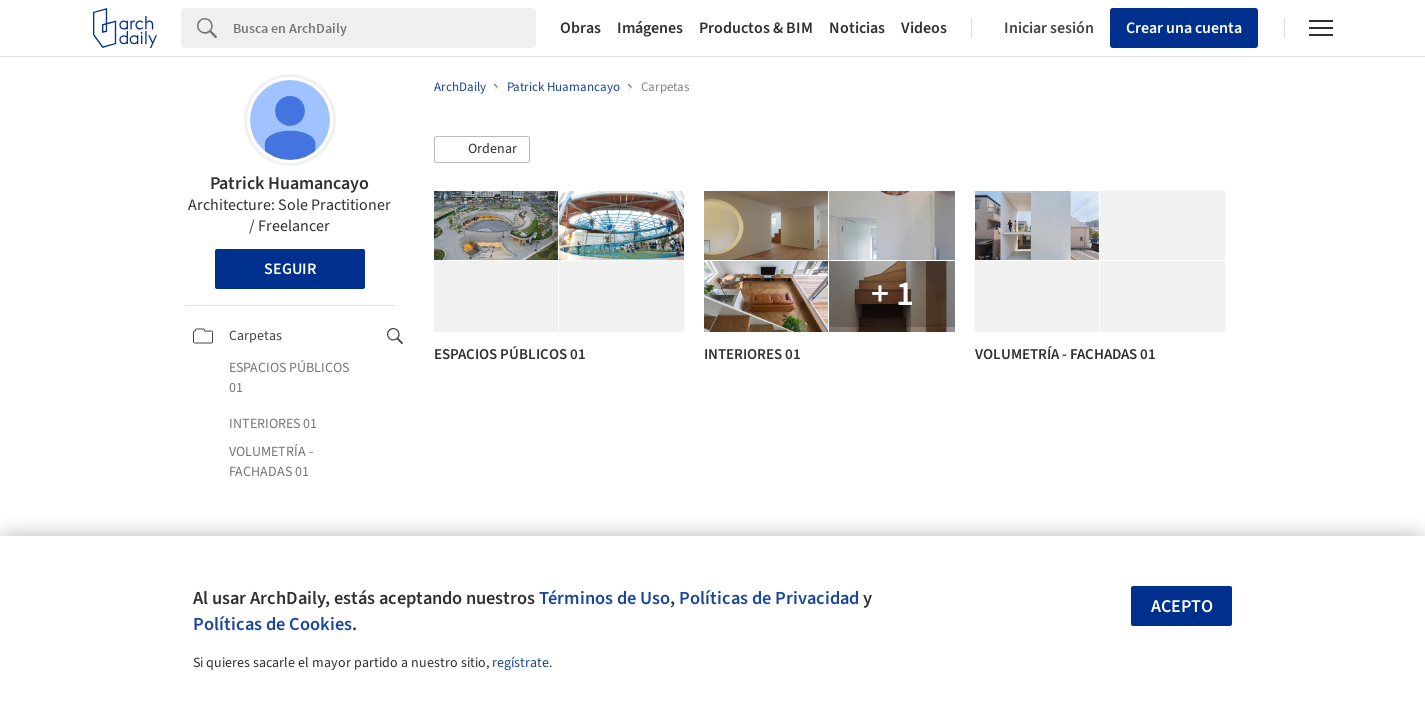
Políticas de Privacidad (769, 598)
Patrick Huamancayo (289, 183)
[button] (482, 150)
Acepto (1182, 606)
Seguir (290, 269)
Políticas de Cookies (272, 624)
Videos (924, 28)
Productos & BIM (756, 28)
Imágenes (650, 28)
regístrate (520, 663)
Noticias (857, 28)
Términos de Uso (604, 598)
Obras (580, 28)
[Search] (384, 28)
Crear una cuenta (1184, 28)
